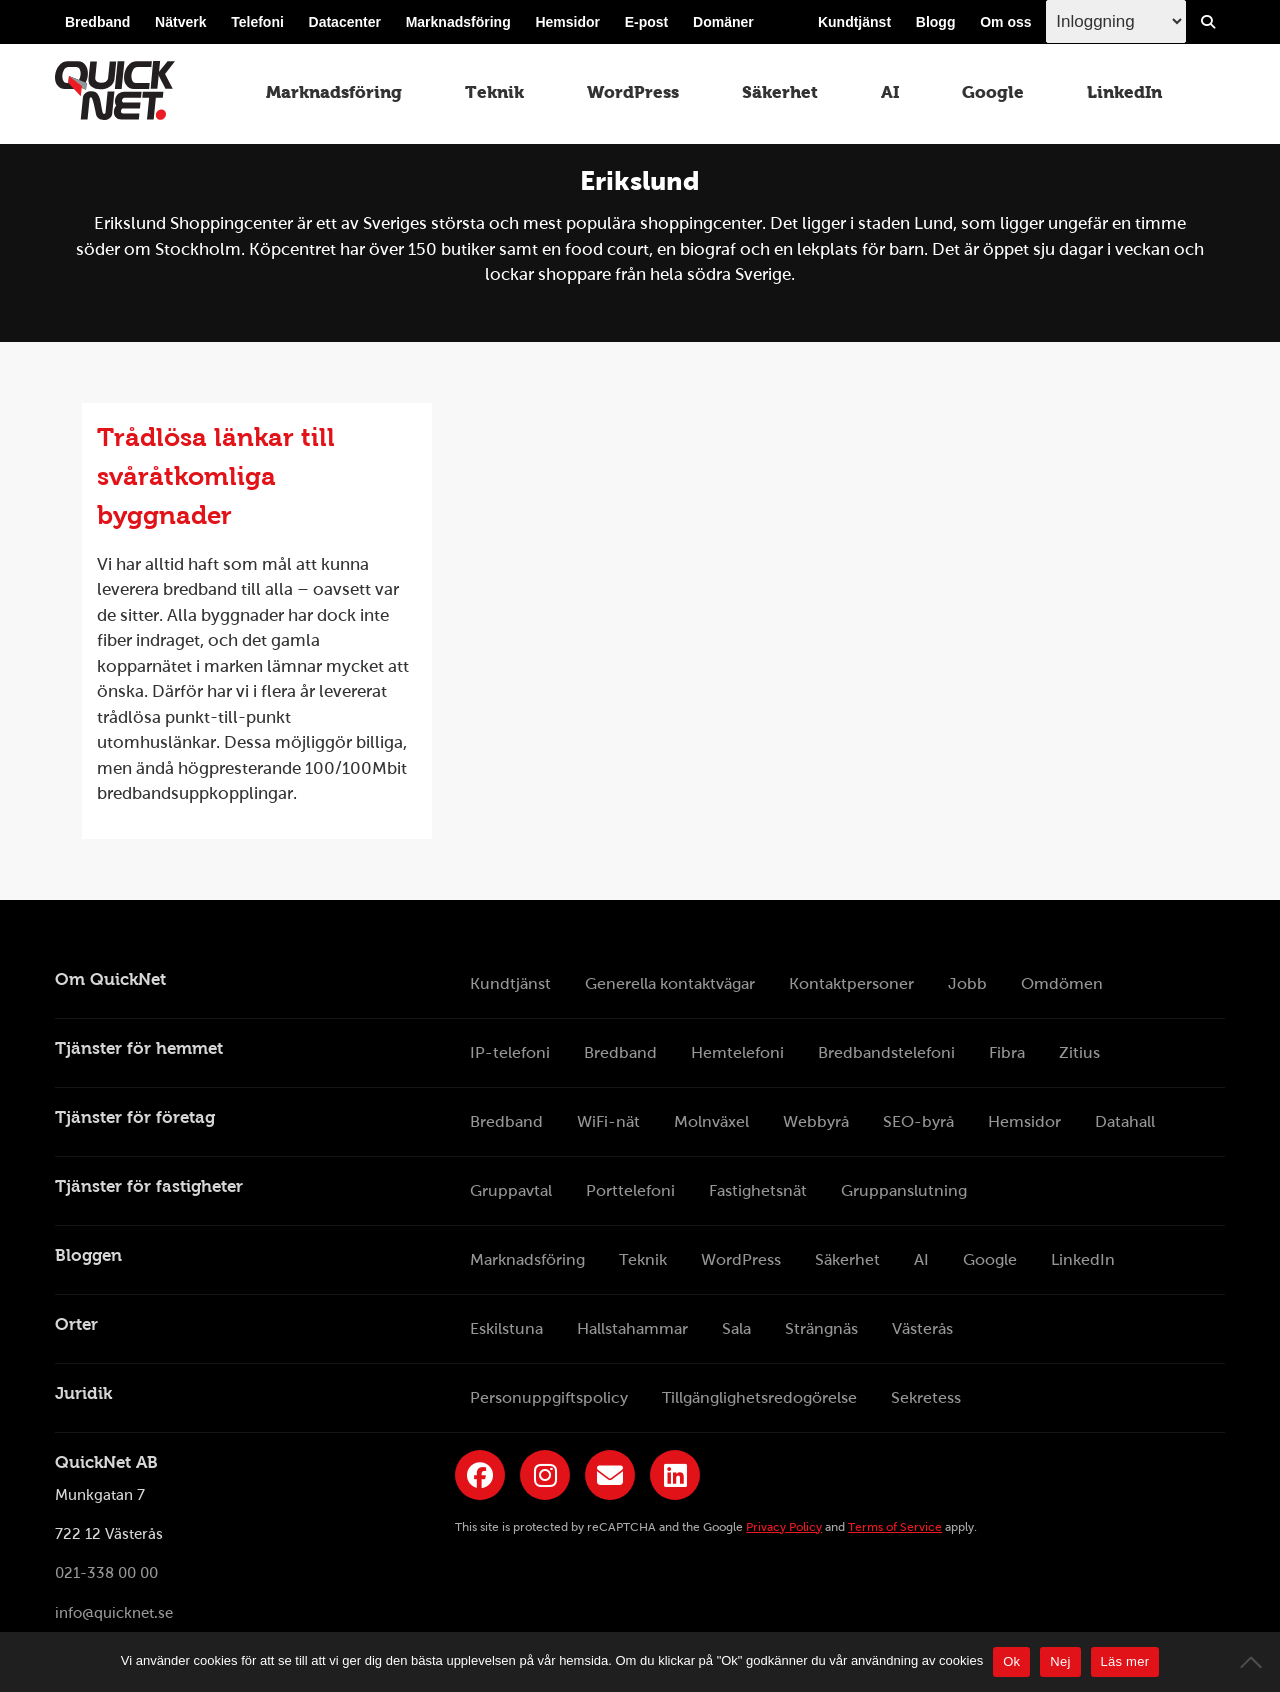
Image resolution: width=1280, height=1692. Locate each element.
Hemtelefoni (737, 1052)
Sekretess (926, 1397)
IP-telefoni (510, 1052)
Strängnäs (821, 1328)
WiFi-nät (608, 1121)
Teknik (494, 92)
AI (890, 92)
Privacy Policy (784, 1527)
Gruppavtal (511, 1190)
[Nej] (1255, 1662)
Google (993, 92)
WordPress (633, 92)
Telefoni (257, 22)
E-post (647, 22)
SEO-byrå (918, 1121)
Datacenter (345, 22)
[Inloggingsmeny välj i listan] (1116, 21)
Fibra (1007, 1052)
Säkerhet (780, 92)
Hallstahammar (632, 1328)
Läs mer (1125, 1661)
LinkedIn (1124, 92)
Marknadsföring (458, 22)
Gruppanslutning (904, 1190)
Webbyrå (816, 1121)
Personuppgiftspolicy (549, 1397)
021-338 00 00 (106, 1574)
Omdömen (1062, 983)
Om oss (1005, 22)
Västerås (922, 1328)
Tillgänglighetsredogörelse (759, 1397)
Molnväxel (711, 1121)
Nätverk (180, 22)
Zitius (1079, 1052)
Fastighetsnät (758, 1190)
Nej (1060, 1661)
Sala (736, 1328)
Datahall (1125, 1121)
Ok (1011, 1661)
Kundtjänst (854, 22)
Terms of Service (895, 1527)
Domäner (723, 22)
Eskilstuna (506, 1328)
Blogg (936, 22)
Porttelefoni (630, 1190)
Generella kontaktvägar (670, 983)
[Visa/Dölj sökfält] (1208, 22)
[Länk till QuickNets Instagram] (545, 1475)
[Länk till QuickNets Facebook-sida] (480, 1475)
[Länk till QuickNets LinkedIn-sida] (675, 1475)
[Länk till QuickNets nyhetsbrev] (610, 1475)
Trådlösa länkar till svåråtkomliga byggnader (216, 476)
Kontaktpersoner (851, 983)
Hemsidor (567, 22)
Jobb (967, 983)
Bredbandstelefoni (886, 1052)
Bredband (97, 22)
